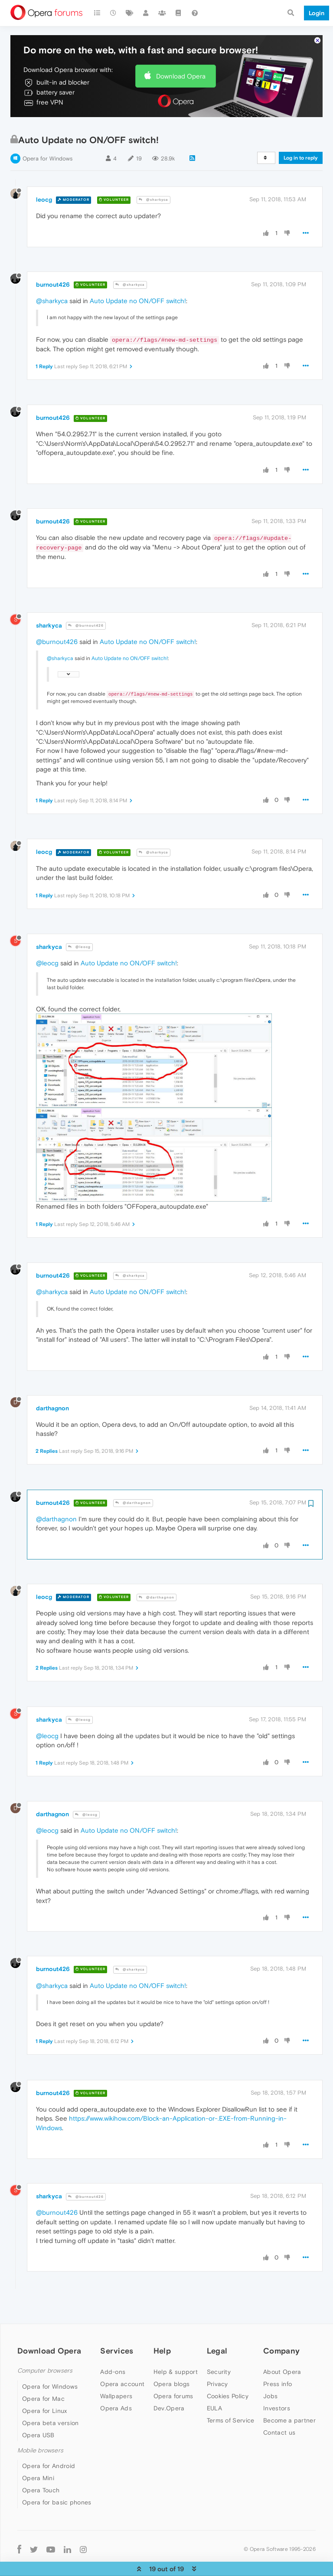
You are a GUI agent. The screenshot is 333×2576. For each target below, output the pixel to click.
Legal (217, 2335)
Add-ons (112, 2356)
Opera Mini (38, 2462)
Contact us (279, 2416)
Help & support (175, 2356)
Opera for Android (48, 2450)
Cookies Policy (227, 2380)
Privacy (217, 2368)
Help (162, 2335)
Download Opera (181, 60)
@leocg (79, 931)
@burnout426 (86, 610)
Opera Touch (40, 2474)
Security (219, 2356)
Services (116, 2335)
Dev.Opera (169, 2392)
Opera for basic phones (56, 2486)
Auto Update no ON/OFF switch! (138, 285)
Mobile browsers (40, 2434)
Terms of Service (231, 2404)
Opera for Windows (47, 143)
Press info (277, 2368)
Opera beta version (50, 2406)
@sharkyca (153, 184)
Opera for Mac (43, 2382)
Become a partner (289, 2404)
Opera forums (173, 2380)
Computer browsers (44, 2355)
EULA (214, 2392)
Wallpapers (116, 2380)
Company (281, 2335)
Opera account (122, 2368)
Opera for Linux (44, 2394)
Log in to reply (301, 142)
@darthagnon (133, 1487)
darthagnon (52, 1392)
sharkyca (49, 609)
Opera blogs (171, 2368)
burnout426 (53, 268)
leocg (44, 183)
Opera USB (38, 2419)
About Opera (282, 2356)
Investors (276, 2392)
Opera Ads (116, 2392)
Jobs (270, 2380)
